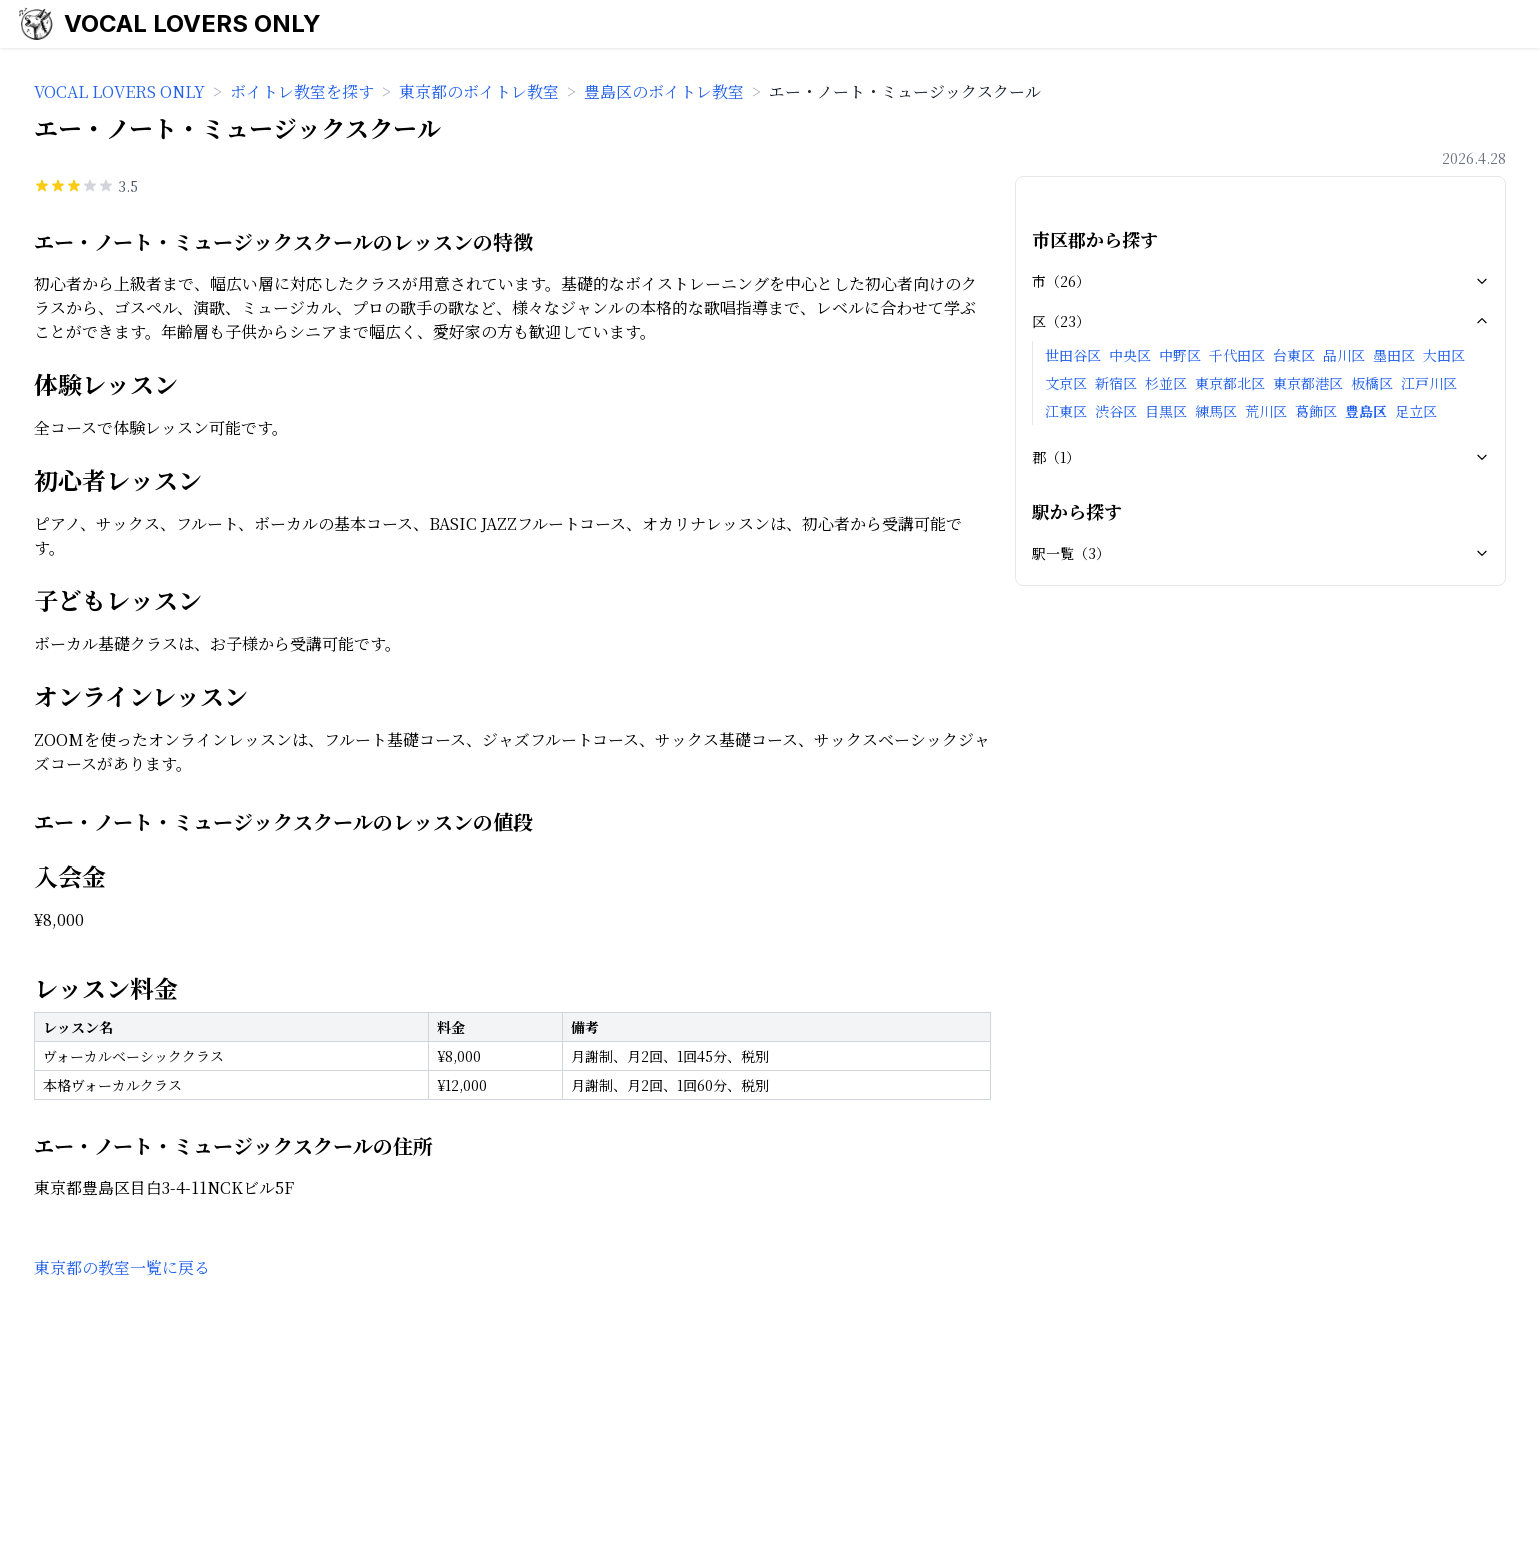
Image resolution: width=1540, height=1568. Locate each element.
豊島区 (1366, 411)
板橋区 (1372, 383)
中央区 (1130, 355)
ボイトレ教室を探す (302, 91)
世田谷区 (1073, 355)
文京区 (1066, 383)
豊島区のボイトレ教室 (664, 91)
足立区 (1416, 411)
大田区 (1444, 355)
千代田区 (1237, 355)
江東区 (1066, 411)
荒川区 (1266, 411)
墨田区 (1394, 355)
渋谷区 (1116, 411)
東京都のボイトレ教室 (479, 91)
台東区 (1294, 355)
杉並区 (1166, 383)
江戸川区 (1429, 383)
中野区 (1180, 355)
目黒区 (1166, 411)
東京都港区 (1308, 383)
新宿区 (1116, 383)
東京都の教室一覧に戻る (122, 1267)
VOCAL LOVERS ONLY (192, 23)
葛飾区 (1316, 411)
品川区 (1344, 355)
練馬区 (1216, 411)
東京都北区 (1230, 383)
